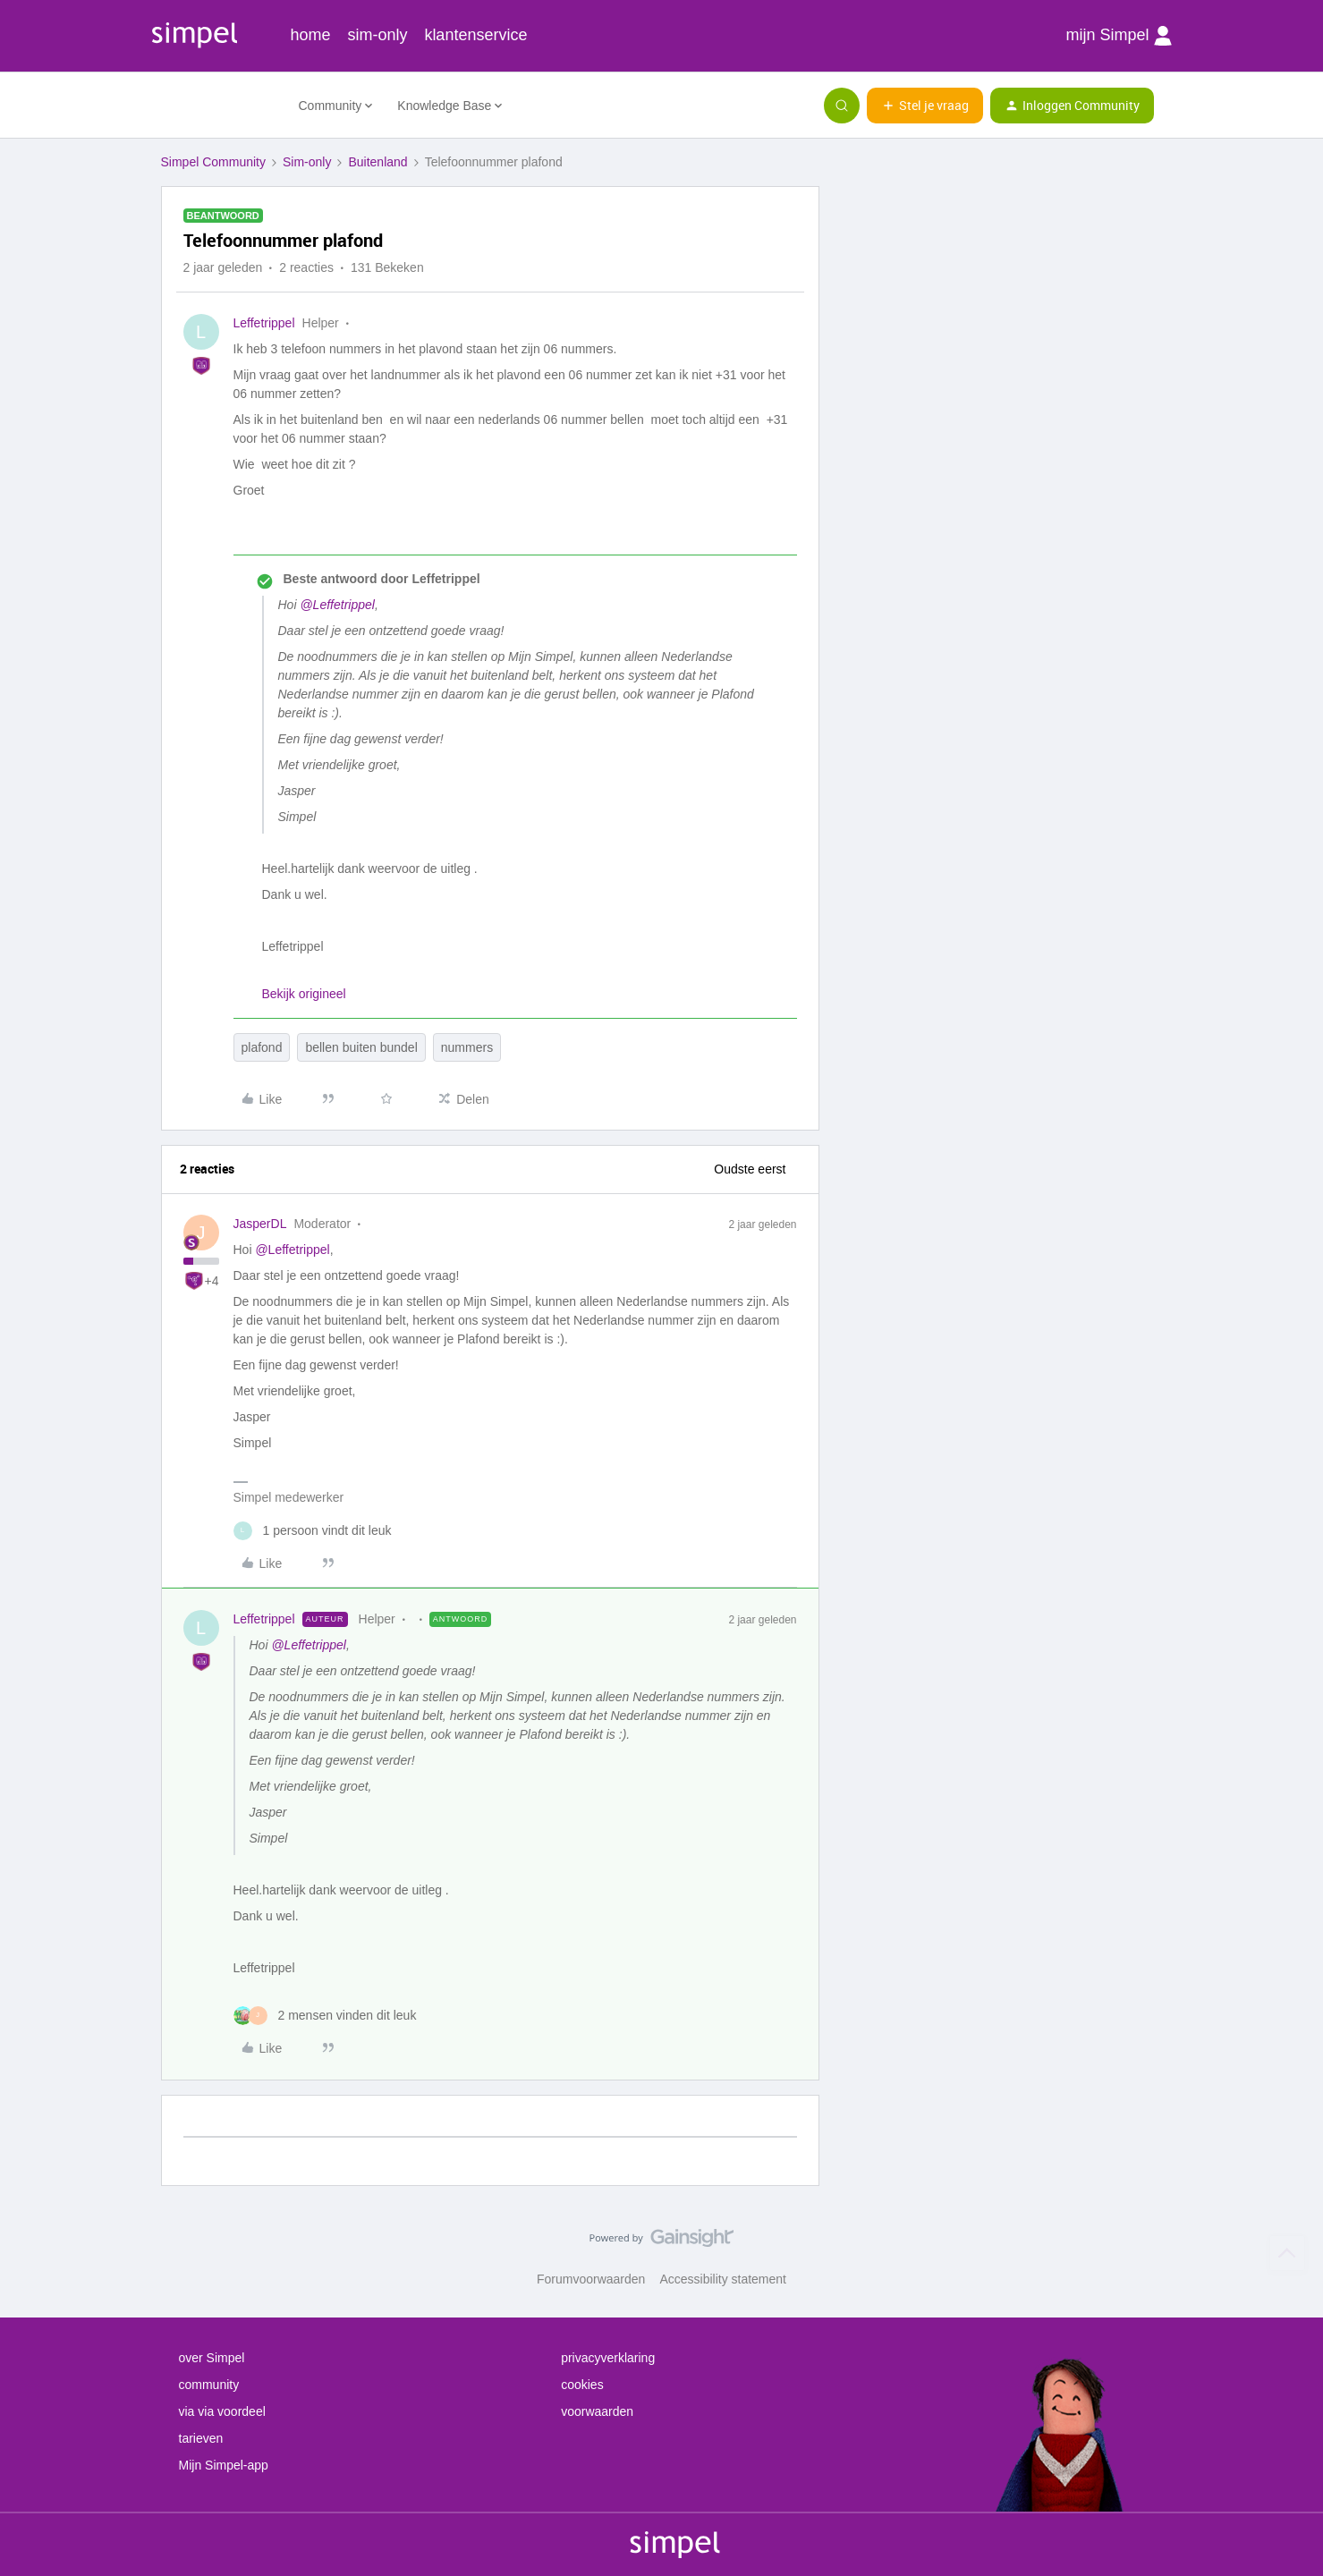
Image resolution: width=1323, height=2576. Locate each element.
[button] (925, 105)
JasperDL (260, 1223)
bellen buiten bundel (361, 1047)
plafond (262, 1047)
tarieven (201, 2438)
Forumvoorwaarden (591, 2279)
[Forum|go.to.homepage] (219, 105)
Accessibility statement (722, 2279)
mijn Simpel (1118, 36)
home (311, 35)
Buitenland (377, 162)
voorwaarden (597, 2411)
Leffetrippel (264, 323)
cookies (582, 2384)
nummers (467, 1047)
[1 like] (312, 1530)
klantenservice (475, 35)
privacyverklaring (608, 2358)
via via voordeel (222, 2411)
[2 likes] (325, 2015)
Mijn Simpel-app (223, 2465)
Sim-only (307, 162)
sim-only (377, 35)
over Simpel (212, 2358)
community (209, 2384)
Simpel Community (213, 162)
